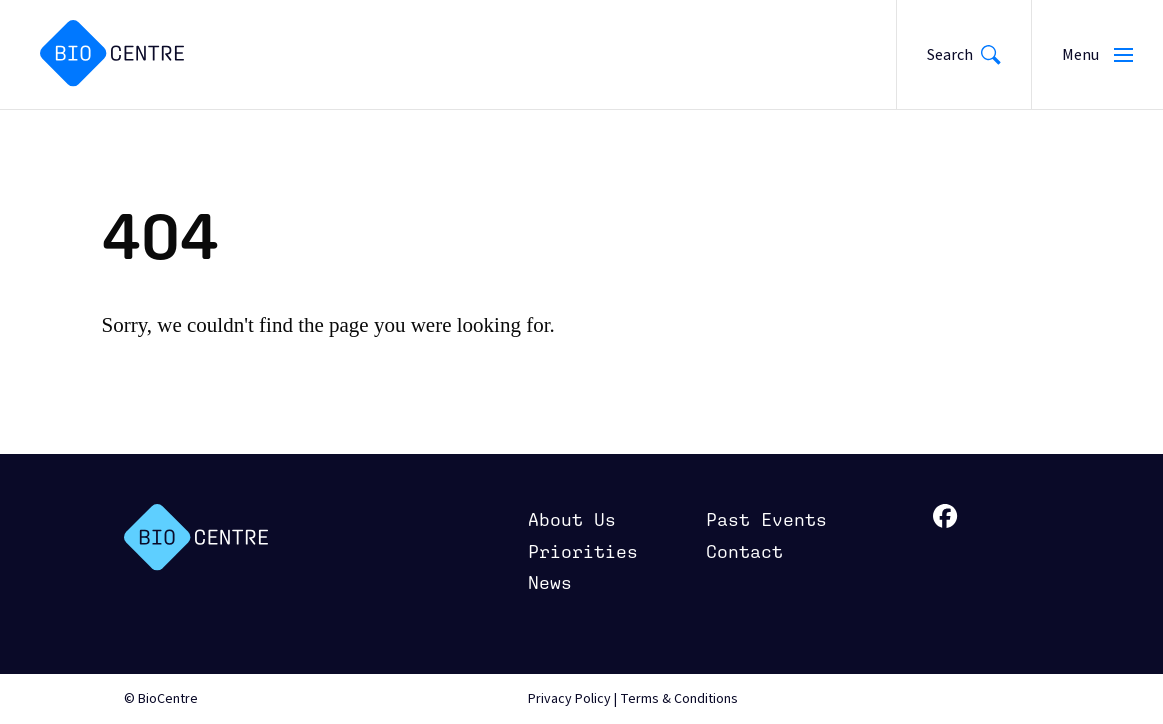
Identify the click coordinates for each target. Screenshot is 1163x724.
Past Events (766, 519)
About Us (572, 519)
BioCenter (196, 537)
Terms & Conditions (679, 699)
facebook (945, 516)
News (550, 582)
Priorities (583, 551)
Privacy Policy (569, 699)
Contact (744, 551)
